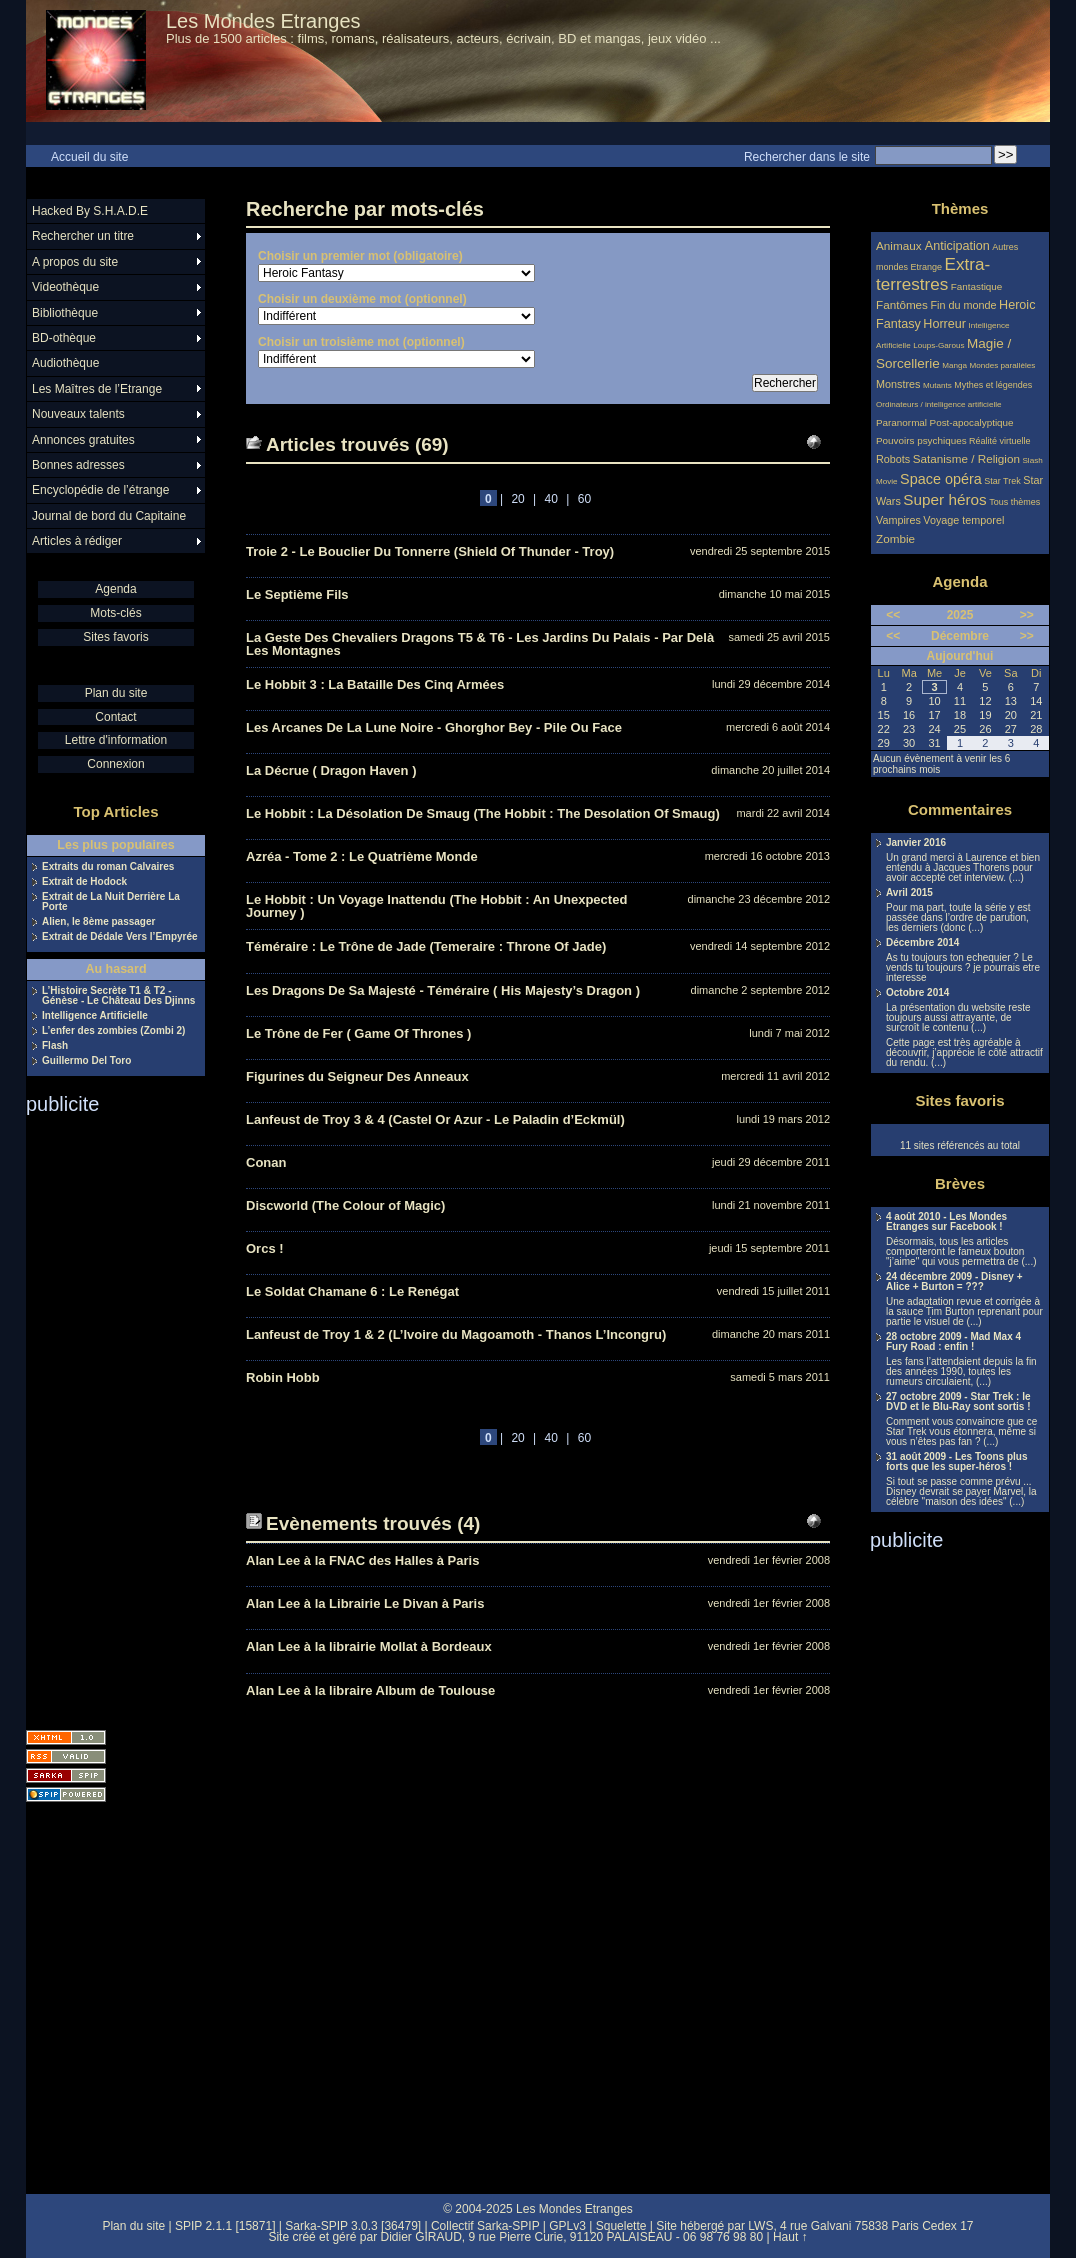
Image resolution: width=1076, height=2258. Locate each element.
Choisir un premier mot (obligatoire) (360, 256)
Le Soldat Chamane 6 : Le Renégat (352, 1291)
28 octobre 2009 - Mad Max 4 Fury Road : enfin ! (953, 1342)
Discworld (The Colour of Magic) (345, 1205)
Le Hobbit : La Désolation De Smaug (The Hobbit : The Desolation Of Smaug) (483, 813)
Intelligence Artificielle (95, 1016)
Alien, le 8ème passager (98, 922)
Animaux (900, 245)
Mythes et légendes (993, 385)
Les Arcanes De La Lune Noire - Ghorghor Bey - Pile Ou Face (434, 727)
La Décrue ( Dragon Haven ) (331, 770)
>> (1027, 615)
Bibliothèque (65, 313)
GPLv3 (567, 2226)
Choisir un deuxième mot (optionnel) (362, 299)
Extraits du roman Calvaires (108, 867)
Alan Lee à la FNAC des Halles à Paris (362, 1560)
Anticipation (957, 246)
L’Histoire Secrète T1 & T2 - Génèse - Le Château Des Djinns (118, 996)
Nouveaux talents (78, 414)
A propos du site (75, 262)
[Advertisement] (106, 1416)
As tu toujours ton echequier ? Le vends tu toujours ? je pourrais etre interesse (963, 968)
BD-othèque (64, 338)
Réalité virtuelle (1000, 441)
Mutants (937, 385)
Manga (954, 365)
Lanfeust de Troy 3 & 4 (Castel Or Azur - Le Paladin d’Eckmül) (435, 1119)
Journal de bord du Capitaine (109, 516)
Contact (115, 717)
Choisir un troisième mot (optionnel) (361, 342)
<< (893, 615)
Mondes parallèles (1003, 365)
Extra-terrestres (933, 274)
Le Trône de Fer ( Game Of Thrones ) (358, 1033)
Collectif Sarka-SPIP (485, 2226)
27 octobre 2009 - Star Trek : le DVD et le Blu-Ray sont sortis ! (958, 1402)
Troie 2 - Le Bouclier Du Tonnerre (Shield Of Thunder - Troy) (430, 551)
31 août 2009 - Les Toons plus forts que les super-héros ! (957, 1462)
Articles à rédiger (77, 541)
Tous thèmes (1014, 502)
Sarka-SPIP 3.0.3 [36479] (353, 2226)
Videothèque (65, 287)
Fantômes (902, 304)
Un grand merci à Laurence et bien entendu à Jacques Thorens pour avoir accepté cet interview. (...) (963, 868)
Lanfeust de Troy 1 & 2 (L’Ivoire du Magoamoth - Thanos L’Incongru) (456, 1334)
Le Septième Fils (297, 594)
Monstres (898, 384)
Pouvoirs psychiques (921, 440)
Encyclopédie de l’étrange (100, 490)
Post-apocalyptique (972, 422)
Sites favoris (115, 637)
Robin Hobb (283, 1377)
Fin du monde (963, 305)
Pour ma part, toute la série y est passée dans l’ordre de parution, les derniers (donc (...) (958, 918)
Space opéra (941, 479)
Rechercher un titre (83, 236)
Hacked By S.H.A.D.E (90, 211)
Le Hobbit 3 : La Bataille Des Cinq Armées (375, 684)
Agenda (115, 589)
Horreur (944, 324)
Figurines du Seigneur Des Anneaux (357, 1076)
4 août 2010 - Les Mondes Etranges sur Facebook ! (946, 1222)
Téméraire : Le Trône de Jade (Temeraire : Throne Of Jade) (426, 946)
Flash (55, 1046)
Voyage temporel (963, 520)
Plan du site (116, 693)
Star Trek (1002, 481)
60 (584, 499)
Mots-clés (115, 613)
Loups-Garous (938, 345)
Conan (266, 1162)
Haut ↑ (790, 2237)
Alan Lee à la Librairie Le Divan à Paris (365, 1603)
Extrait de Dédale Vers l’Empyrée (120, 937)
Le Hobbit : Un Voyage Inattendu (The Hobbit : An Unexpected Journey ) (436, 906)
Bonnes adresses (78, 465)
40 (551, 499)
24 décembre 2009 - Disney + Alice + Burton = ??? (954, 1282)
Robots (893, 459)
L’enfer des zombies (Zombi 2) (113, 1031)
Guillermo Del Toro (86, 1061)
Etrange (927, 267)
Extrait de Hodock (84, 882)
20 (517, 499)
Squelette (621, 2226)
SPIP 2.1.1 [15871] (225, 2226)
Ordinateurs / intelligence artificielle (939, 404)
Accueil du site (89, 157)
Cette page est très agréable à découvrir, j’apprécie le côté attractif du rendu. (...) (964, 1053)
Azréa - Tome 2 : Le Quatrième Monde (362, 856)
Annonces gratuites (83, 440)
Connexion (115, 764)
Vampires (898, 520)
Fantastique (977, 286)
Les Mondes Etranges (263, 21)
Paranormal (901, 422)
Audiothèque (65, 363)
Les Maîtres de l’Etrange (97, 389)
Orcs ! (265, 1248)
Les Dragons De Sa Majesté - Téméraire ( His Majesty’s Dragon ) (443, 990)
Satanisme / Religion (966, 458)
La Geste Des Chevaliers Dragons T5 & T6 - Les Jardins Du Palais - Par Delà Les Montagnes (480, 644)
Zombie (895, 538)
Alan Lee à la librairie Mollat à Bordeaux (369, 1646)
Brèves (960, 1183)
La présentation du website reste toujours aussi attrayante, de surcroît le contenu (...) (958, 1018)
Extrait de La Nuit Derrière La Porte (111, 902)
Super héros (944, 499)
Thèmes (960, 208)
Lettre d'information (116, 740)
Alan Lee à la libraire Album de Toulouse (370, 1690)
